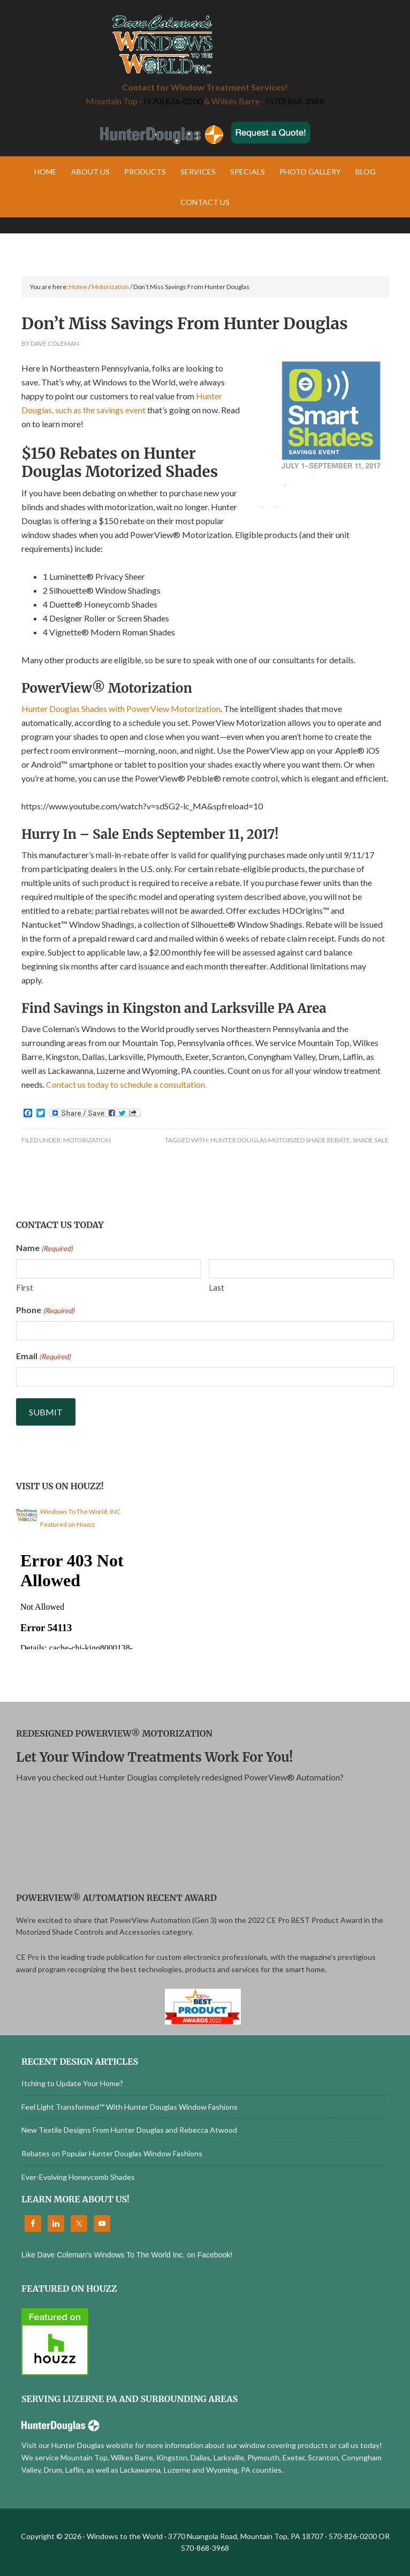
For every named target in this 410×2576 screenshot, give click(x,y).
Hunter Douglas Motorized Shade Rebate (280, 1140)
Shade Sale (371, 1140)
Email (43, 1356)
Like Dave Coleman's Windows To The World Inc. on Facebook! (126, 2255)
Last (216, 1287)
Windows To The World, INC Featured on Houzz (80, 1517)
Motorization (87, 1140)
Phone (45, 1310)
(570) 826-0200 (173, 101)
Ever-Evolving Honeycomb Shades (78, 2176)
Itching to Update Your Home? (72, 2083)
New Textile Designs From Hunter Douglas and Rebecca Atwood (129, 2129)
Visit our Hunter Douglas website (77, 2445)
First (24, 1287)
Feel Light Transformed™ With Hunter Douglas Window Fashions (129, 2106)
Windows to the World (204, 45)
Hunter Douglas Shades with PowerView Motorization (121, 708)
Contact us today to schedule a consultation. (126, 1084)
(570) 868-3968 (295, 101)
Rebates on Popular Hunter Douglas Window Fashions (111, 2153)
